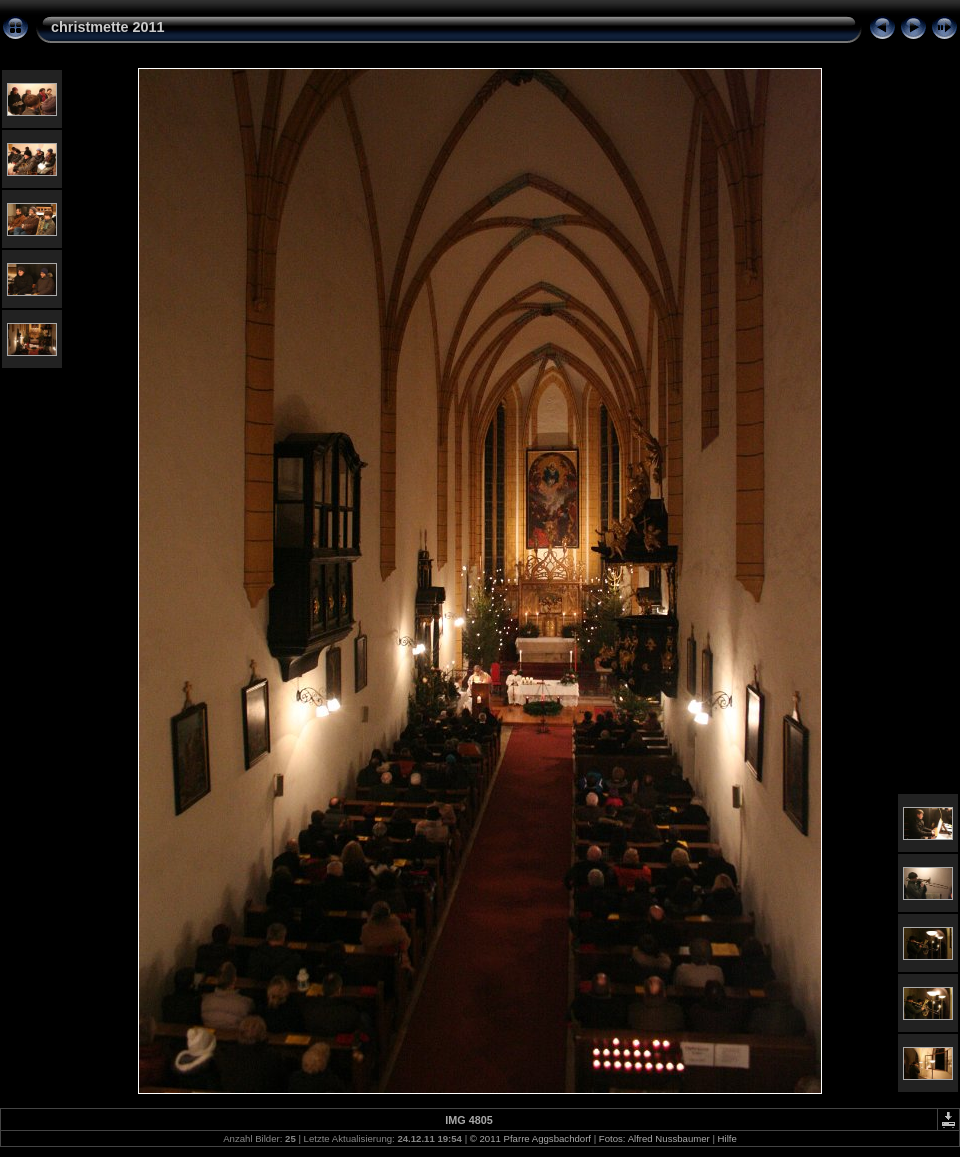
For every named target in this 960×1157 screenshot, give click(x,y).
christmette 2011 (108, 27)
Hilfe (727, 1138)
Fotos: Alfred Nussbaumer (654, 1138)
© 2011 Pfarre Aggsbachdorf (530, 1138)
